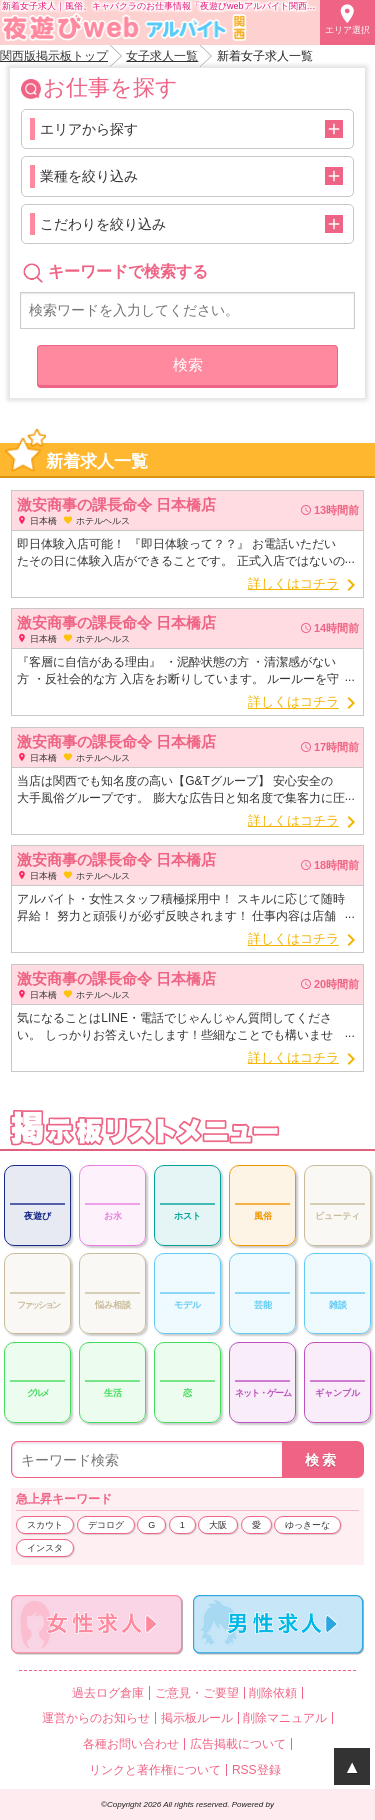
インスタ (45, 1548)
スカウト (45, 1525)
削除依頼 (273, 1693)
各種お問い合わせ (131, 1744)
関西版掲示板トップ (54, 56)
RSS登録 (256, 1770)
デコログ (106, 1525)
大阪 (218, 1525)
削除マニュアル (285, 1718)
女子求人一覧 (162, 56)
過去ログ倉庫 (108, 1693)
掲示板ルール (197, 1718)
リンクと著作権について (155, 1770)
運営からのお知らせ (96, 1718)
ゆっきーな (307, 1525)
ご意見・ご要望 (197, 1693)
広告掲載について (238, 1744)
